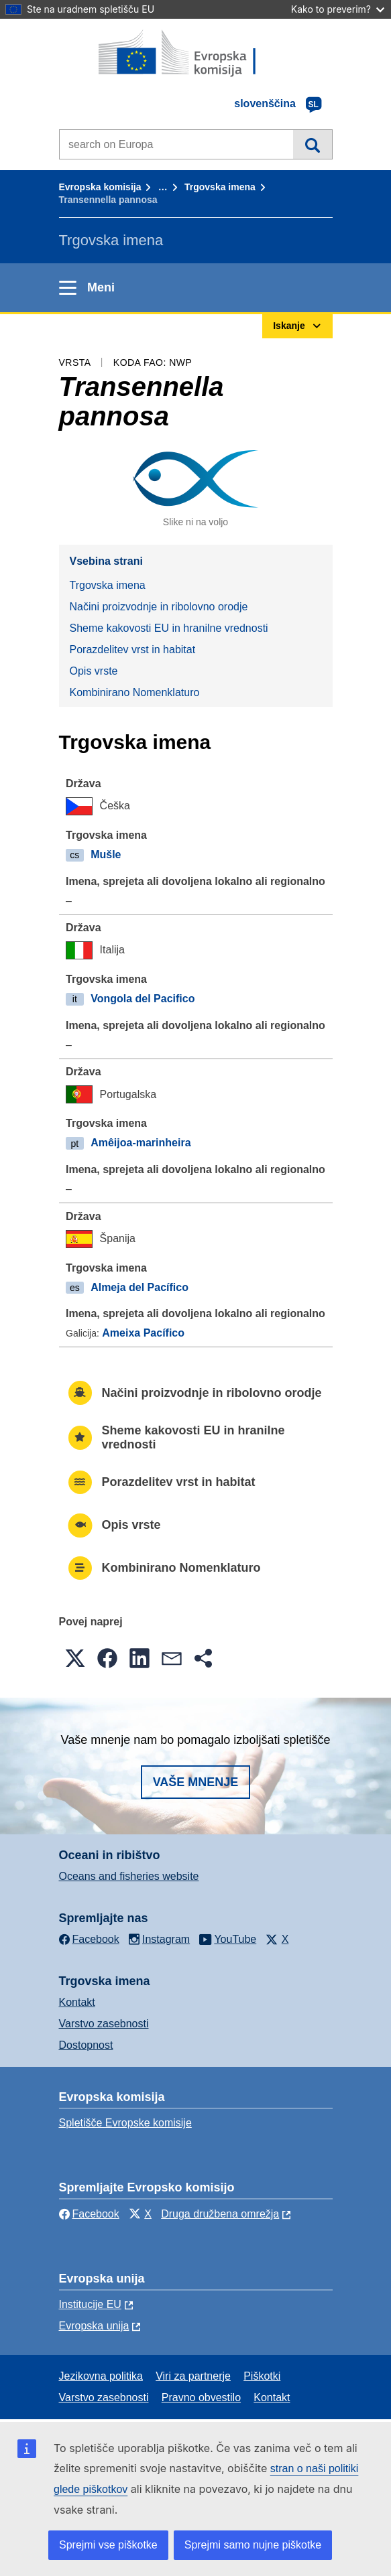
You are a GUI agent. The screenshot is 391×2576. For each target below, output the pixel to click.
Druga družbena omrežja (220, 2214)
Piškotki (261, 2376)
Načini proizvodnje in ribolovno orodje (159, 606)
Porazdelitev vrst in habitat (133, 649)
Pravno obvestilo (201, 2397)
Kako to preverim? (337, 9)
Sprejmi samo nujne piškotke (253, 2545)
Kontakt (77, 2002)
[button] (75, 1658)
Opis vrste (94, 671)
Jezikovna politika (101, 2376)
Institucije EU (90, 2304)
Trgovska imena (220, 187)
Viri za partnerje (193, 2376)
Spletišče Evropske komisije (125, 2122)
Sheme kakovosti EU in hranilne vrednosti (169, 628)
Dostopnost (86, 2045)
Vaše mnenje (196, 1782)
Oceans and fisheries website (129, 1876)
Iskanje (312, 144)
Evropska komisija (100, 187)
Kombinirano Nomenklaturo (135, 692)
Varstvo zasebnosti (104, 2023)
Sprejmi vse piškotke (108, 2545)
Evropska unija (94, 2325)
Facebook (89, 2214)
